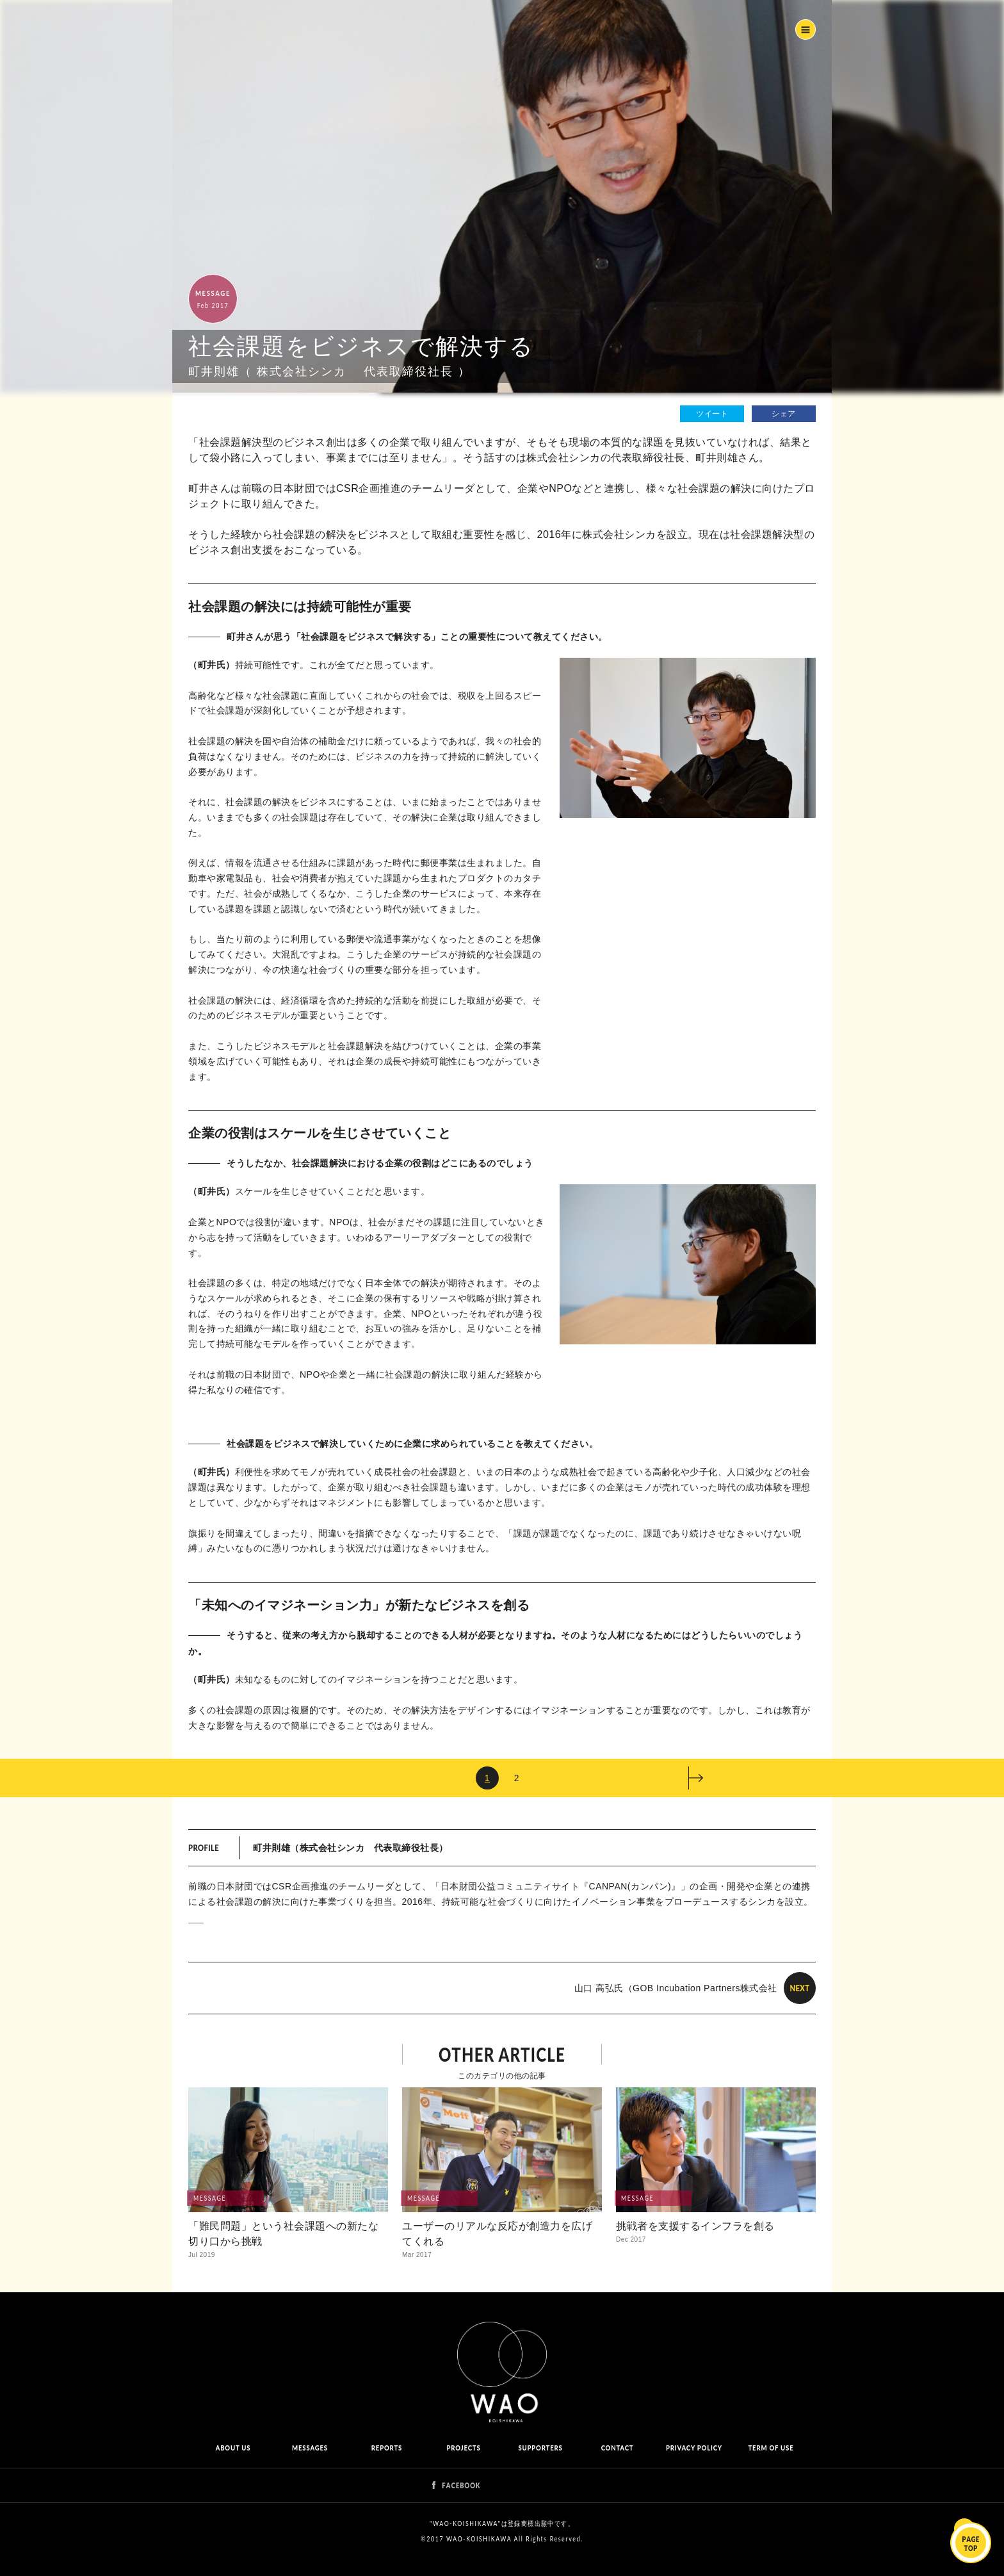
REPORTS (386, 2447)
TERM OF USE (771, 2447)
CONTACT (617, 2447)
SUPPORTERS (540, 2447)
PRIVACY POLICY (694, 2447)
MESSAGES (310, 2447)
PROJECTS (464, 2447)
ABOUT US (233, 2447)
